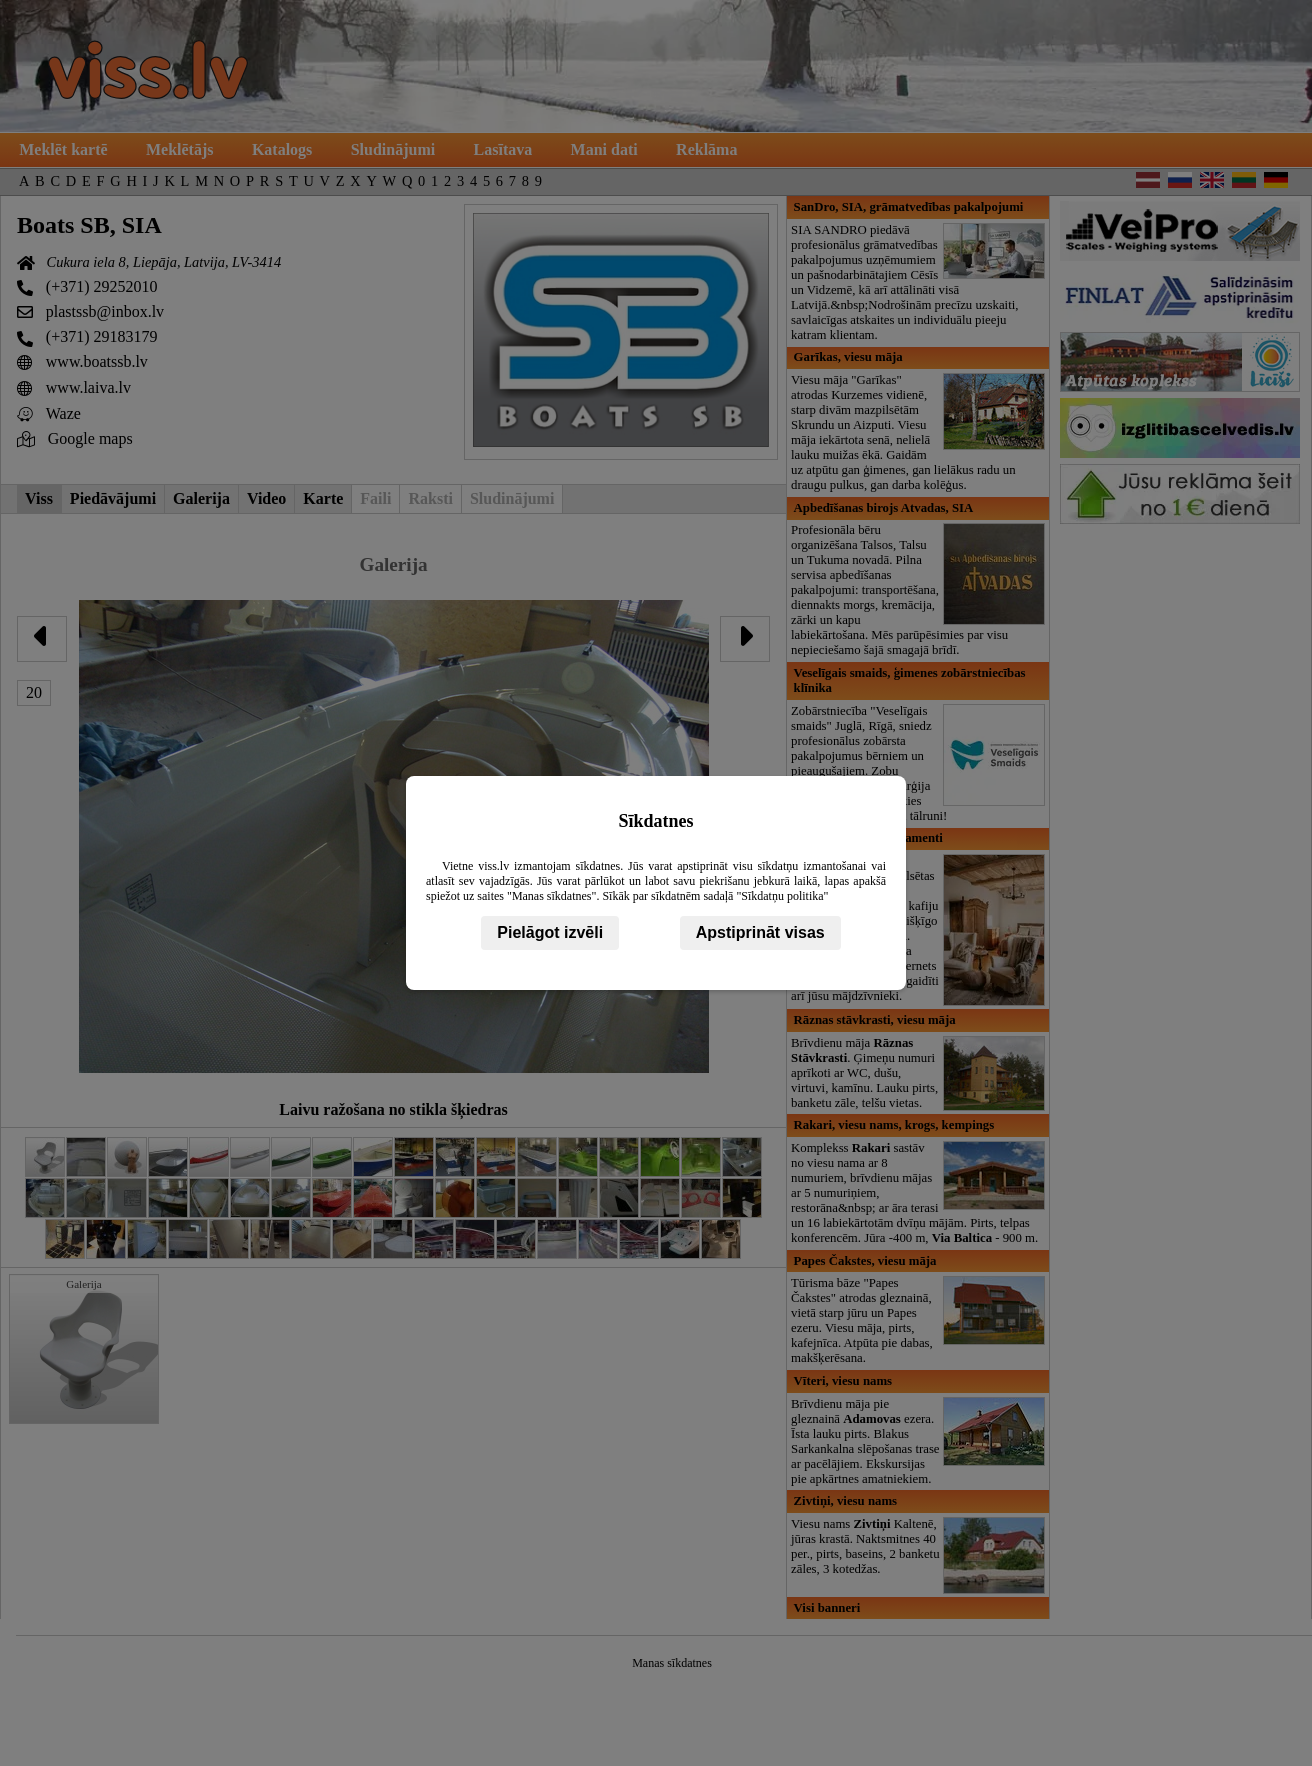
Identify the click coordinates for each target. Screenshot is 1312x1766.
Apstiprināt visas (760, 932)
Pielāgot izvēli (550, 932)
